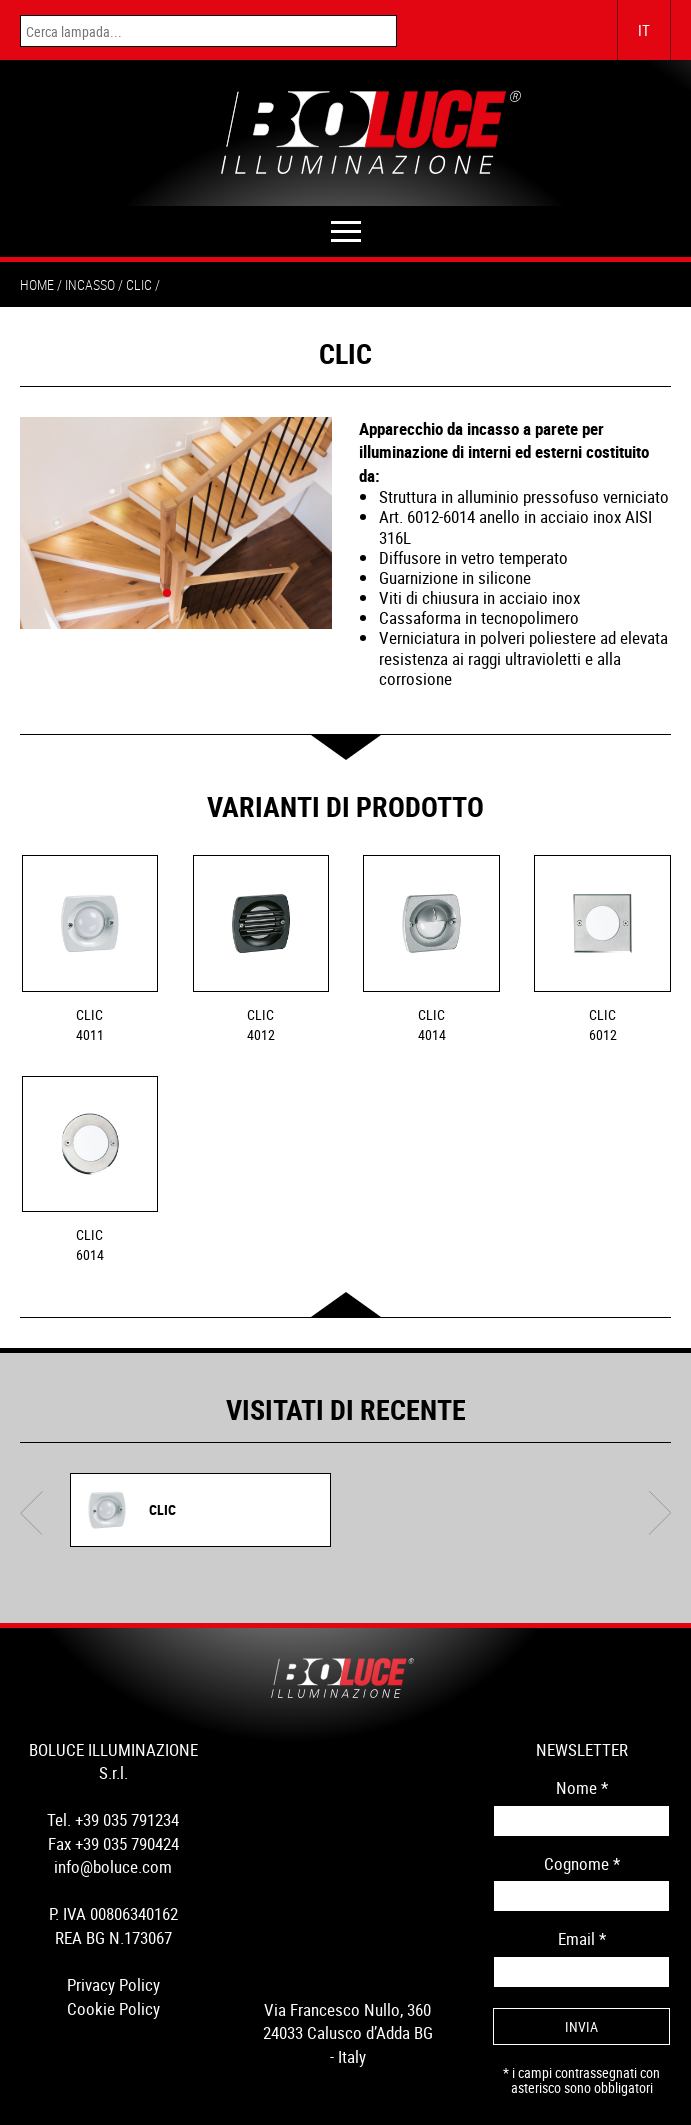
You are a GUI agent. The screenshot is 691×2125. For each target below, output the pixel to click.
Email (582, 1938)
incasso (90, 284)
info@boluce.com (113, 1866)
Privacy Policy (113, 1984)
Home (37, 284)
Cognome (582, 1863)
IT (644, 30)
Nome (582, 1787)
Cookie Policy (113, 2008)
